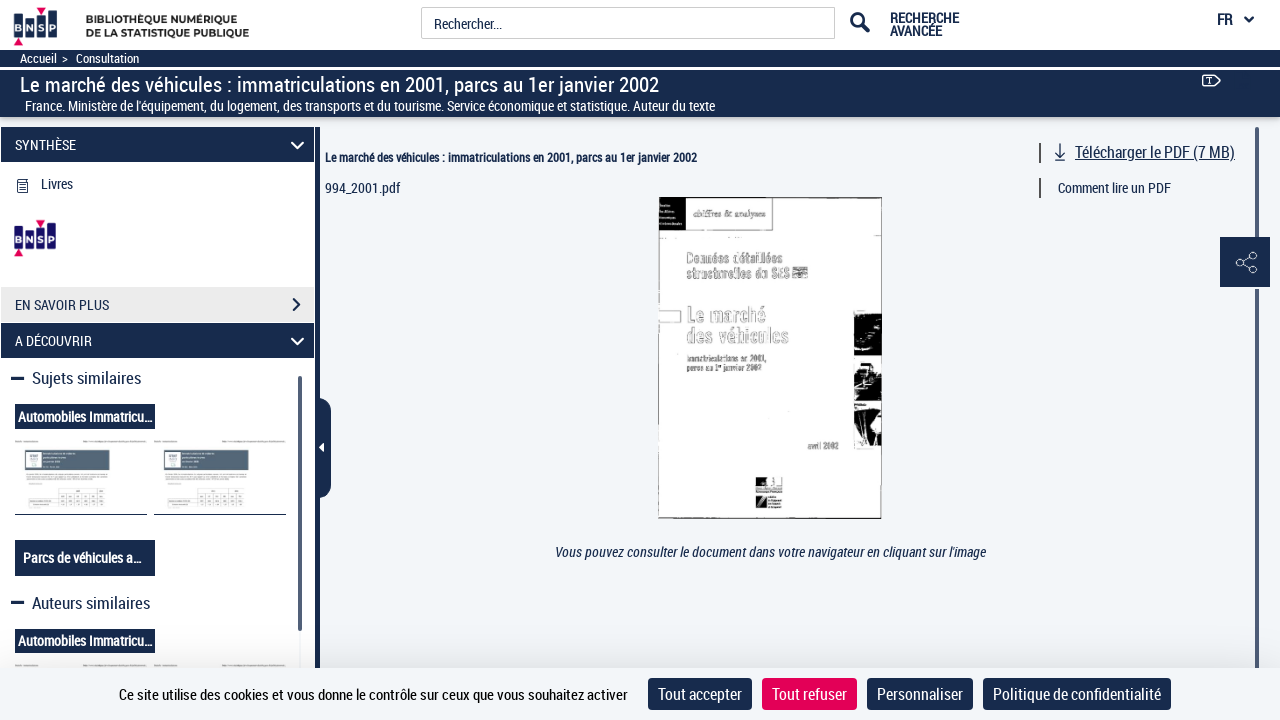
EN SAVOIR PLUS (164, 305)
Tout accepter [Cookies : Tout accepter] (700, 694)
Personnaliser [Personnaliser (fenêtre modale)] (920, 694)
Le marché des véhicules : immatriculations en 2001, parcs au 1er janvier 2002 (511, 157)
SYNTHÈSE (163, 144)
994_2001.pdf (362, 187)
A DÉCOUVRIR (163, 340)
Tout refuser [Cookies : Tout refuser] (809, 694)
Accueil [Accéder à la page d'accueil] (38, 58)
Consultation (107, 58)
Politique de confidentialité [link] (1077, 694)
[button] (1245, 263)
